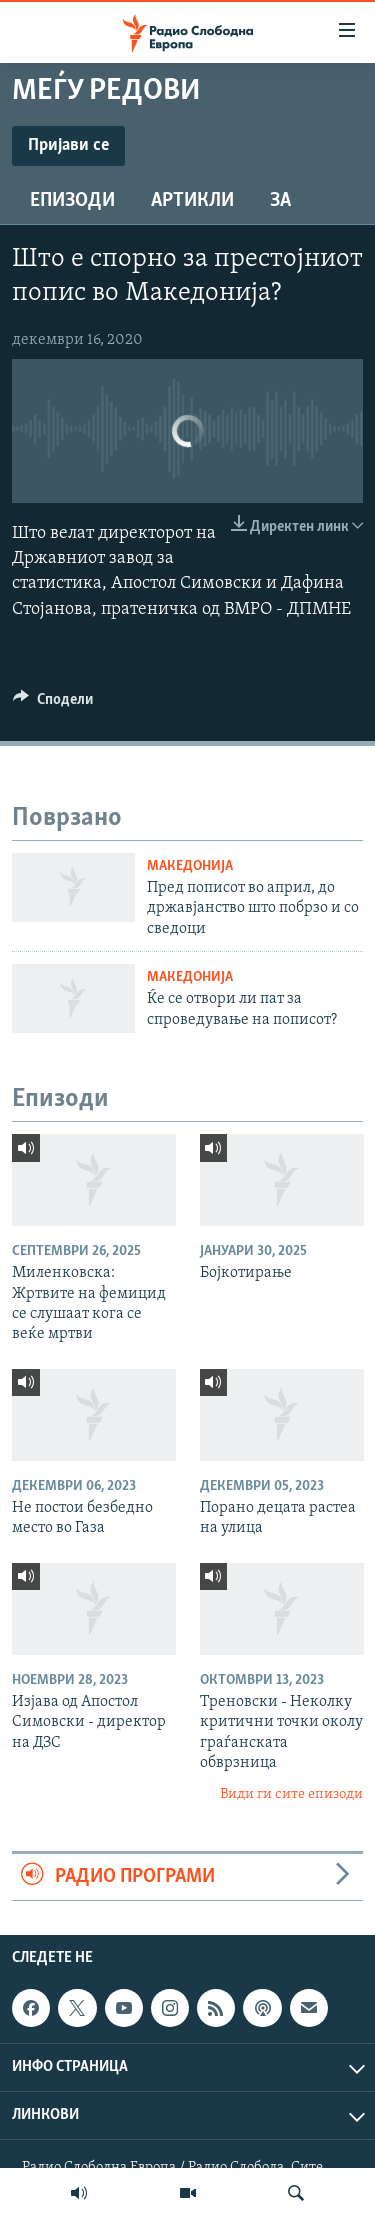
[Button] (53, 704)
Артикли (192, 201)
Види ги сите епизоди (291, 1794)
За (280, 201)
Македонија (190, 866)
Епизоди (72, 201)
